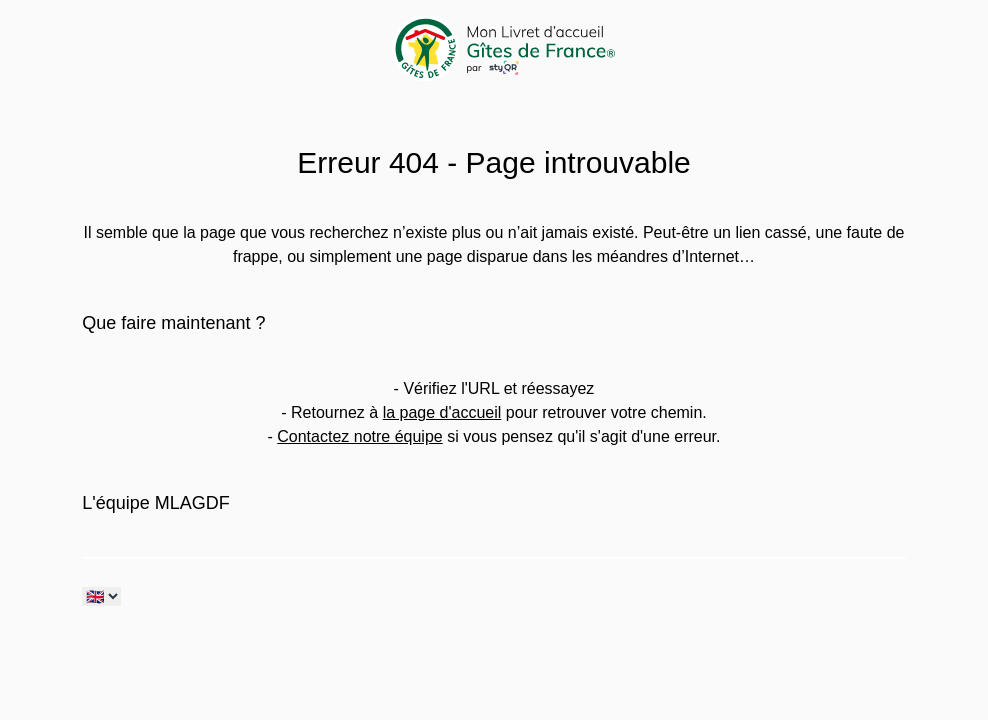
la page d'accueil (442, 412)
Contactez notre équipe (359, 436)
